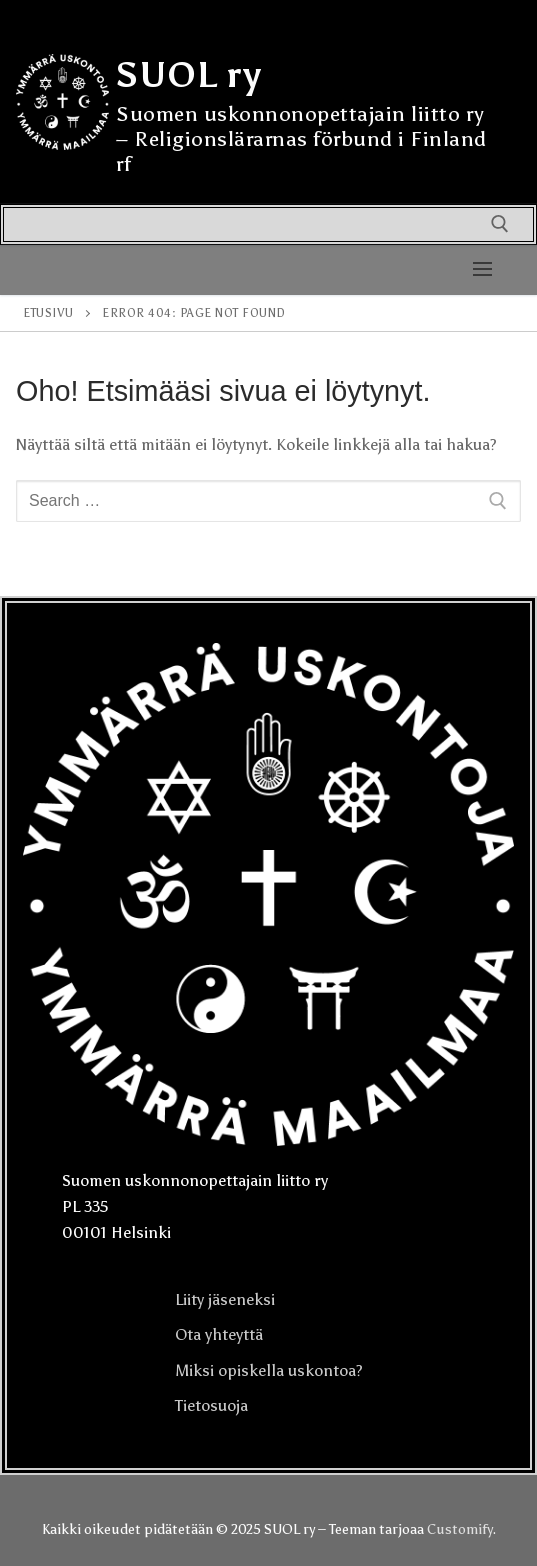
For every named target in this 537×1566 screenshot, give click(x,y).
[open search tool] (500, 224)
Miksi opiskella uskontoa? (269, 1370)
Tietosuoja (211, 1405)
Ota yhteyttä (219, 1334)
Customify (459, 1529)
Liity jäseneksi (225, 1299)
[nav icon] (482, 270)
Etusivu (48, 313)
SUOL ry (188, 75)
